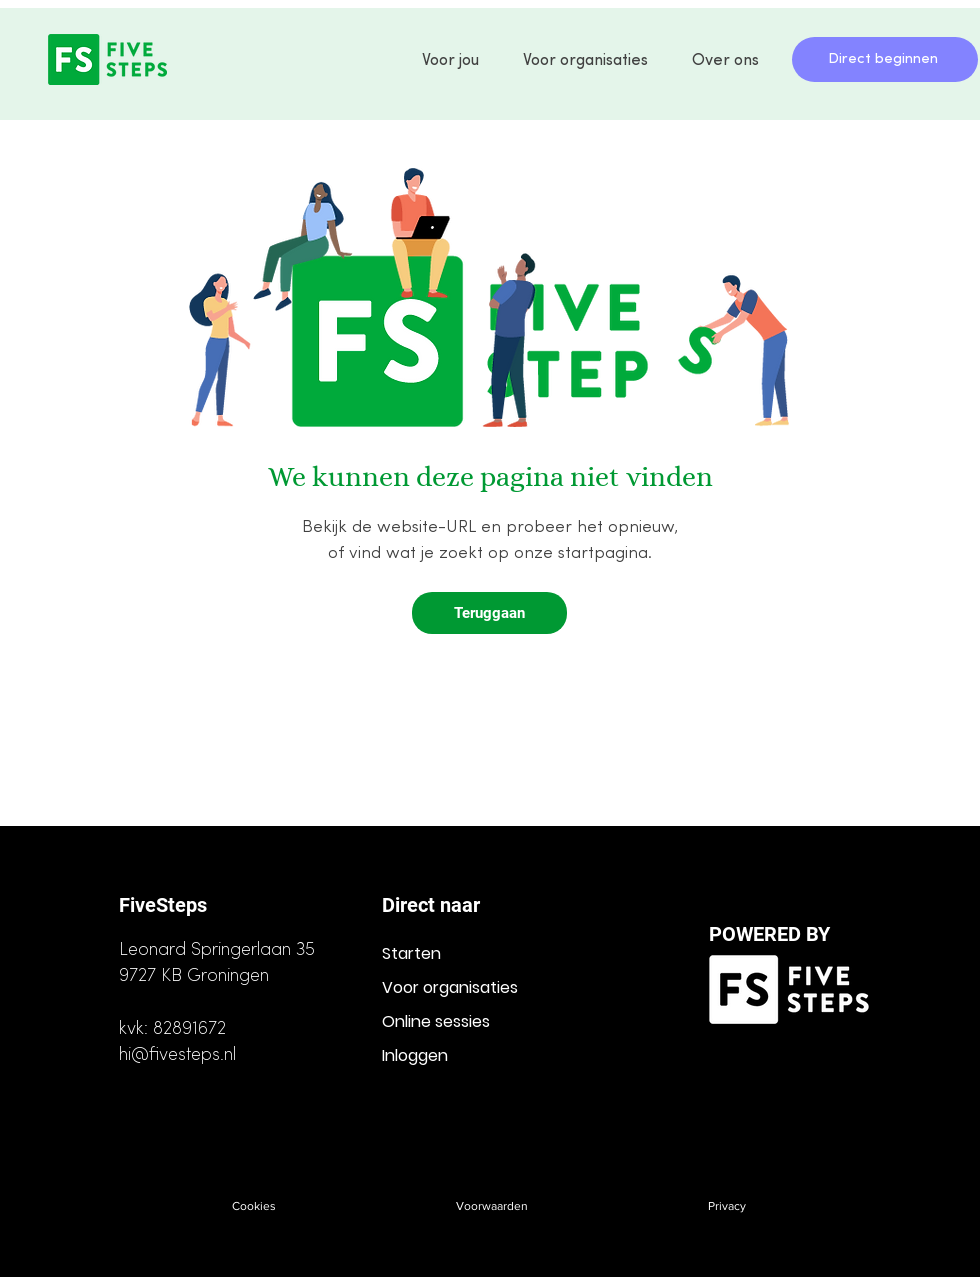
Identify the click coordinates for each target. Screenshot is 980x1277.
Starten (411, 953)
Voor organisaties (450, 987)
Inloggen (415, 1055)
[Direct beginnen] (885, 59)
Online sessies (436, 1021)
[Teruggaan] (489, 613)
